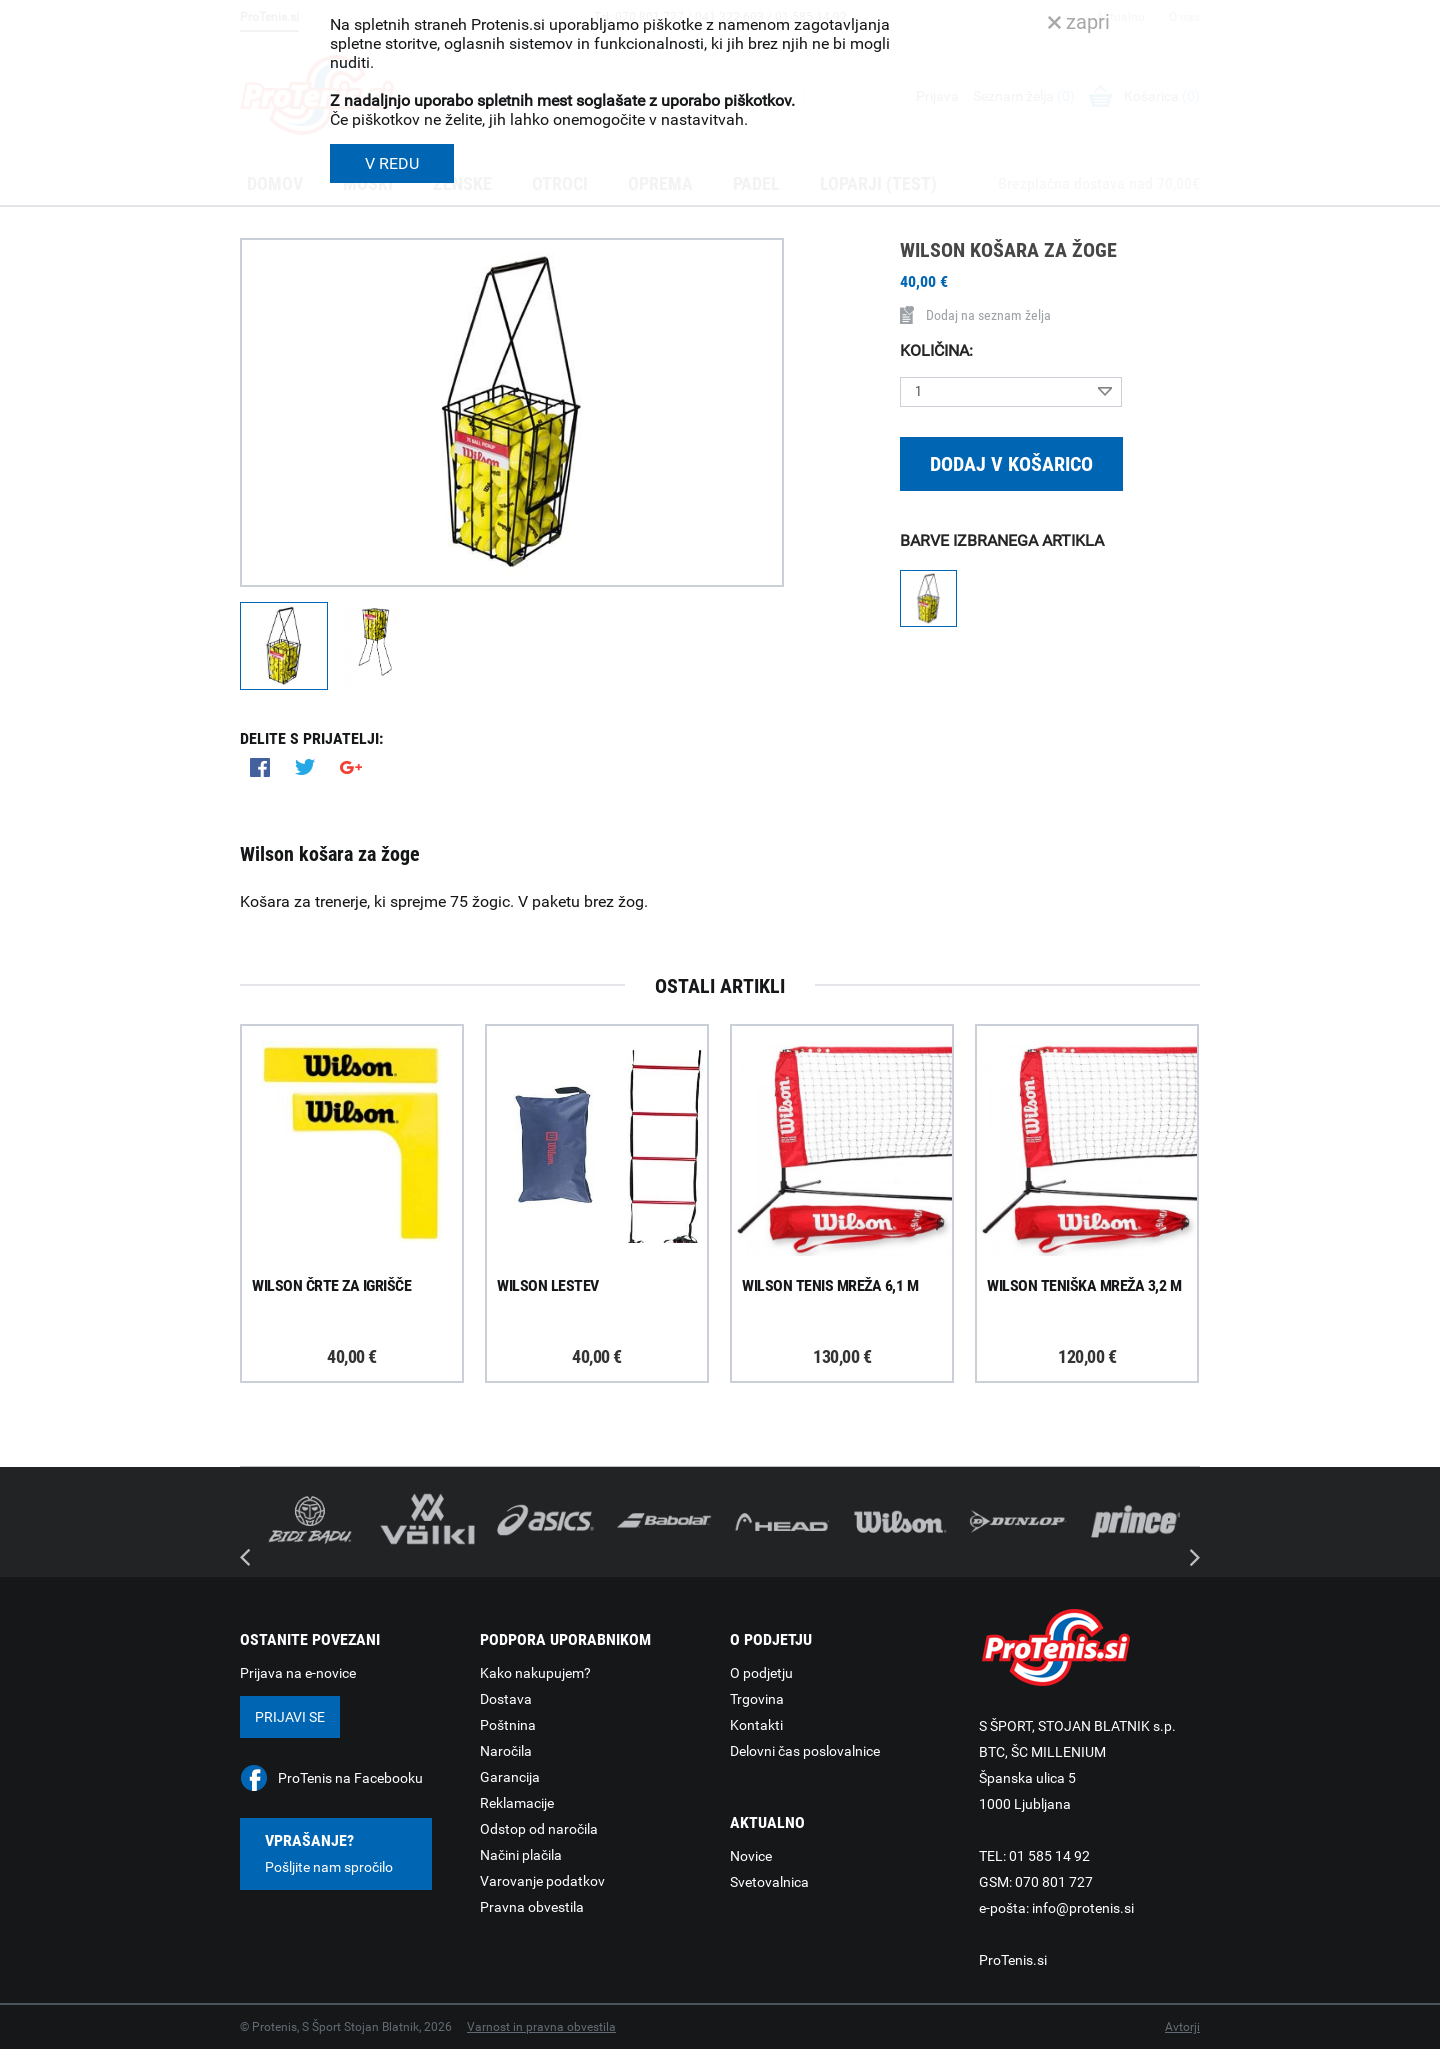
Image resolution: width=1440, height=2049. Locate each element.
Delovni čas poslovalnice (805, 1751)
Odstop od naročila (539, 1829)
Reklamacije (517, 1803)
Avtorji (1182, 2027)
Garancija (510, 1777)
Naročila (506, 1751)
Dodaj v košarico (1011, 464)
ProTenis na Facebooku (350, 1778)
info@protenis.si (1083, 1908)
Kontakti (756, 1725)
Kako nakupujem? (535, 1673)
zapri (1079, 22)
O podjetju (761, 1673)
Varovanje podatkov (542, 1881)
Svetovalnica (769, 1882)
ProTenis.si (1013, 1960)
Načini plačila (521, 1855)
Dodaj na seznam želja (975, 315)
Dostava (506, 1699)
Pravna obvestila (532, 1907)
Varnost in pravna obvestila (541, 2027)
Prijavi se (290, 1717)
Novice (751, 1856)
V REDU (392, 163)
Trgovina (757, 1699)
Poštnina (508, 1725)
